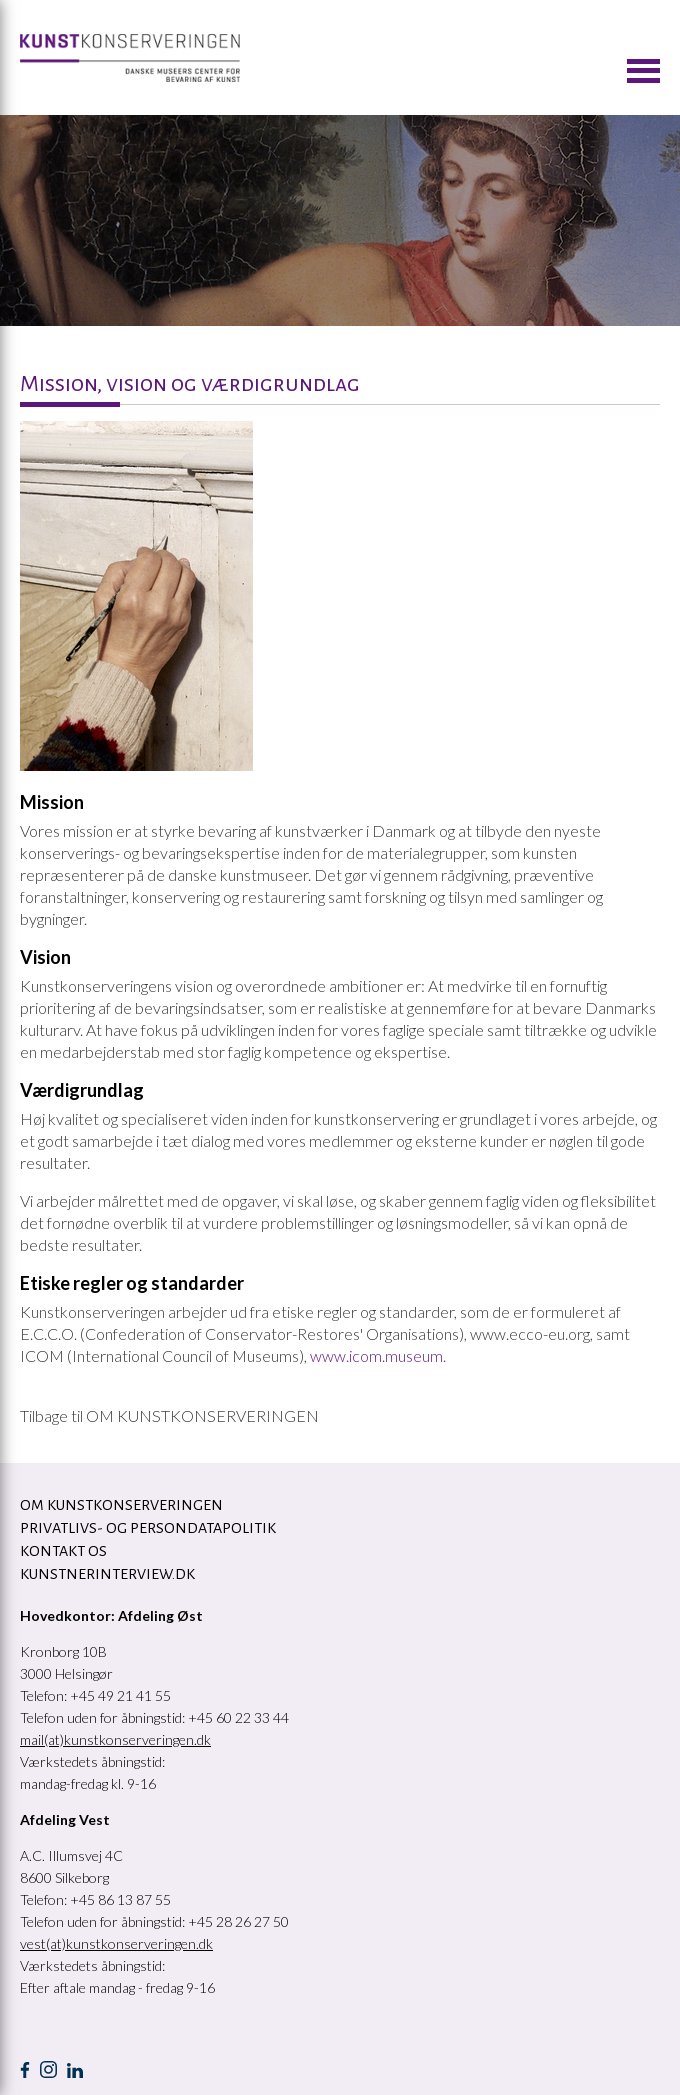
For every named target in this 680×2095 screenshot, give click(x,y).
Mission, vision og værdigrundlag (190, 384)
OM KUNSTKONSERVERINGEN (121, 1505)
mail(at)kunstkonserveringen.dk (115, 1739)
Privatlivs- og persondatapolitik (148, 1528)
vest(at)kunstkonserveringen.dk (116, 1943)
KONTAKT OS (63, 1551)
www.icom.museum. (378, 1355)
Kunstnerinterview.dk (107, 1574)
